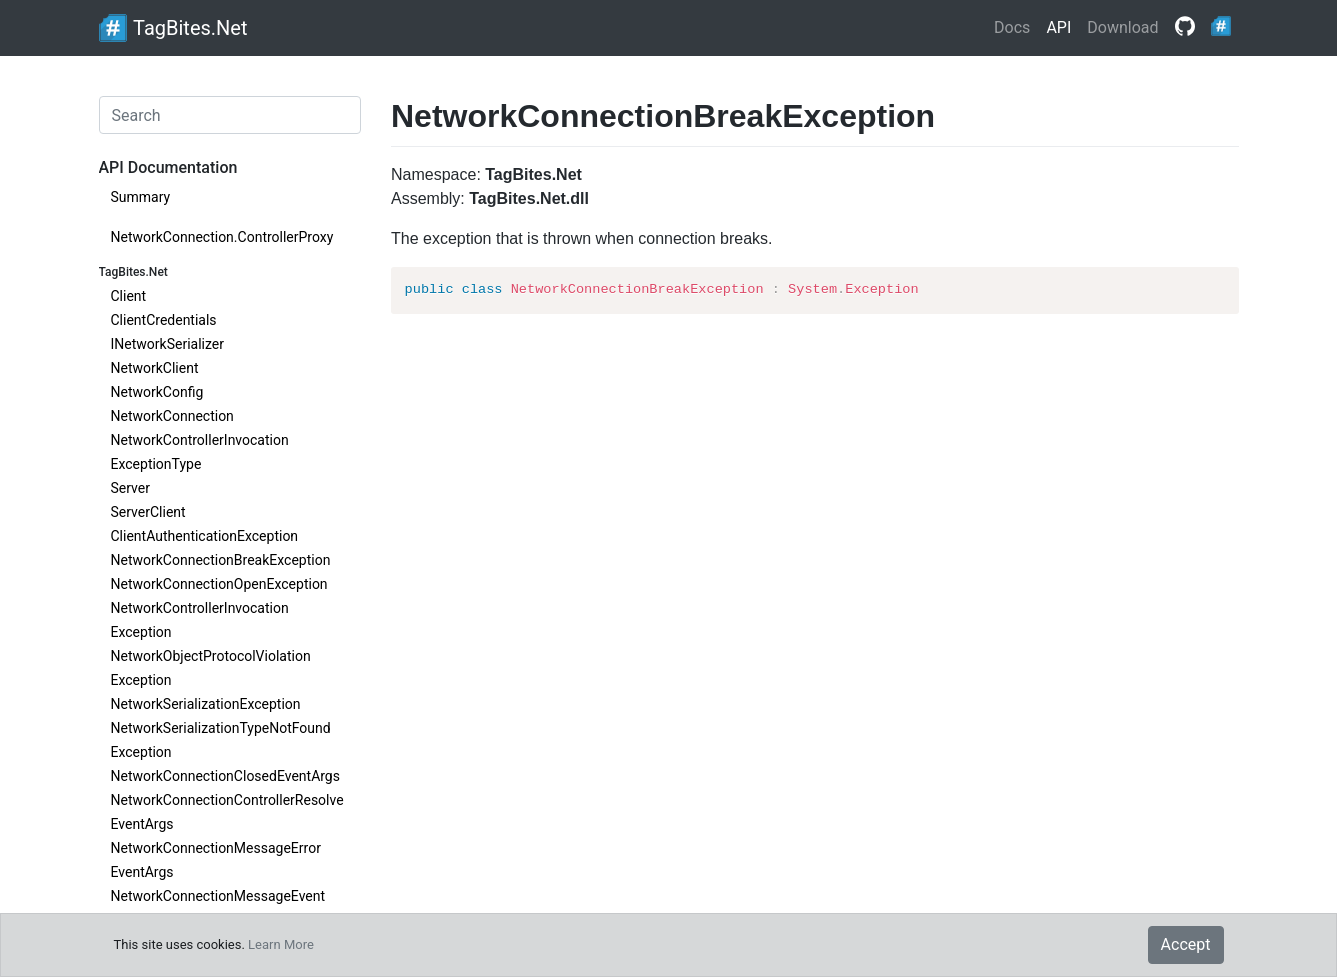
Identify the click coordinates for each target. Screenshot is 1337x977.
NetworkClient (155, 368)
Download (1122, 27)
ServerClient (148, 512)
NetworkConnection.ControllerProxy (222, 237)
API (1058, 27)
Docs (1012, 27)
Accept (1186, 944)
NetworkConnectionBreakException (221, 560)
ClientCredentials (164, 320)
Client (129, 296)
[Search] (230, 115)
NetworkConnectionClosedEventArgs (225, 776)
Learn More (281, 944)
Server (130, 488)
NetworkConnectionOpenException (219, 584)
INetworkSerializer (167, 344)
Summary (141, 197)
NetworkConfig (157, 392)
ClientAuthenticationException (205, 536)
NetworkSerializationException (206, 704)
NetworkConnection (172, 416)
